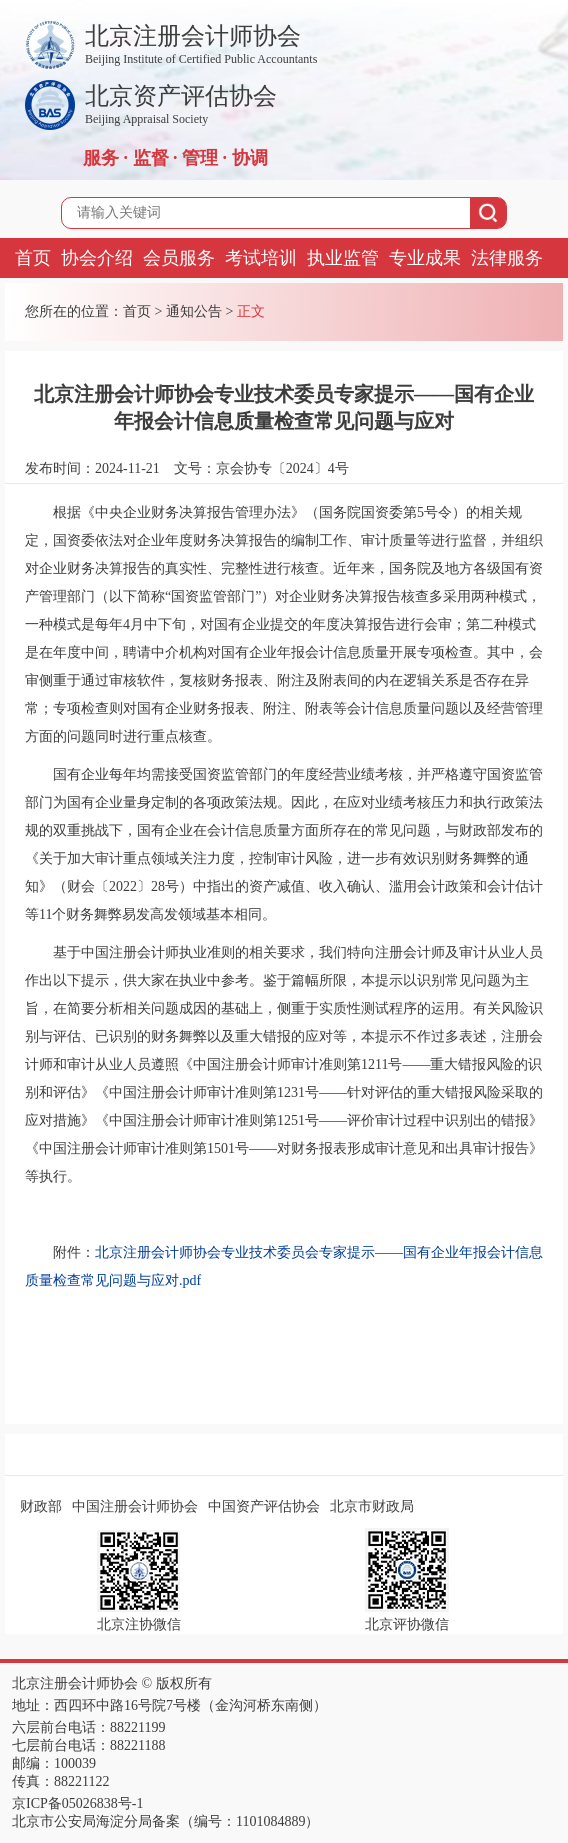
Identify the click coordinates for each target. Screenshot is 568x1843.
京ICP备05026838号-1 (77, 1803)
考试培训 (261, 258)
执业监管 (343, 258)
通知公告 (194, 311)
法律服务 (507, 258)
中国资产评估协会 (264, 1506)
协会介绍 (97, 258)
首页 (33, 258)
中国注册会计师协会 (135, 1506)
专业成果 (425, 258)
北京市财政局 (372, 1506)
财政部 (41, 1506)
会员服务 (179, 258)
